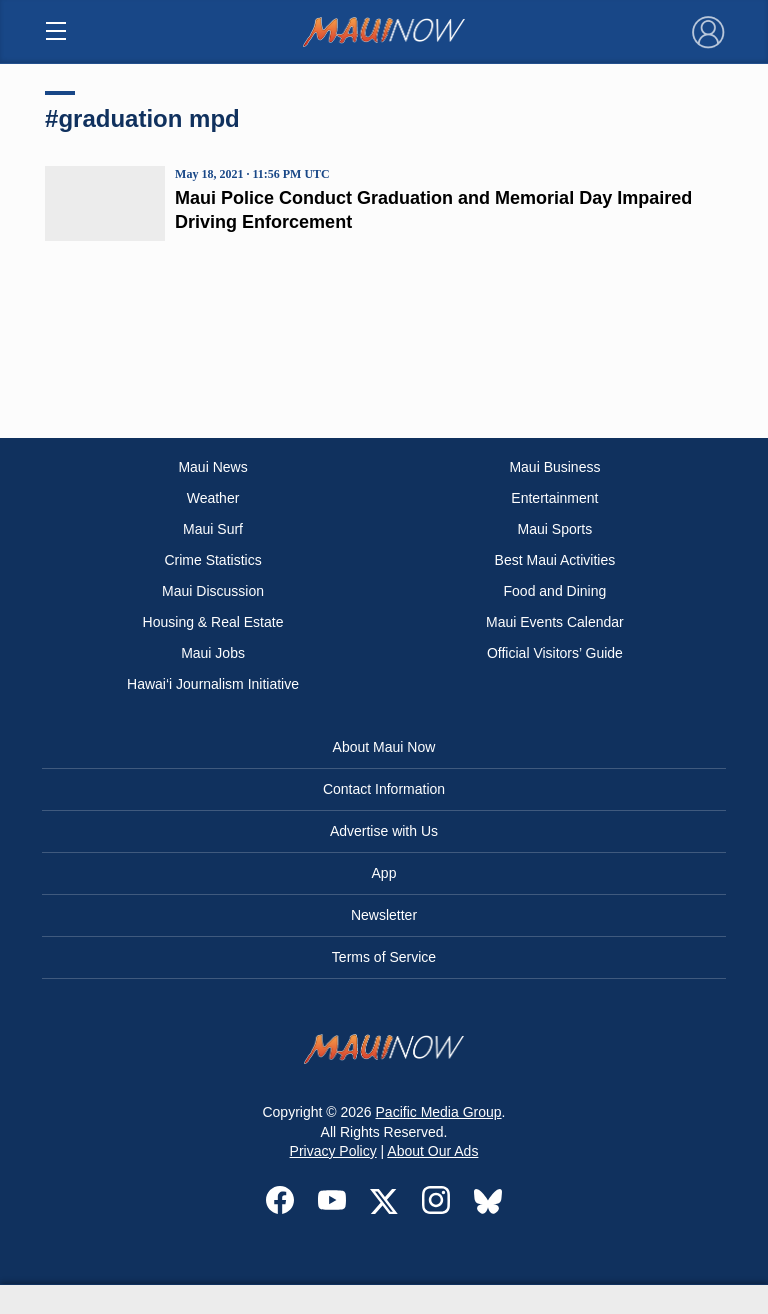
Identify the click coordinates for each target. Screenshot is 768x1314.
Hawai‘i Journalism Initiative (213, 684)
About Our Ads (432, 1151)
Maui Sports (555, 529)
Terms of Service (384, 957)
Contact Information (384, 789)
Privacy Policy (333, 1151)
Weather (213, 498)
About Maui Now (384, 747)
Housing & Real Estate (213, 622)
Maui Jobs (213, 653)
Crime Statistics (212, 560)
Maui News (212, 467)
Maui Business (554, 467)
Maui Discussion (213, 591)
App (384, 873)
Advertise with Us (384, 831)
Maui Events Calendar (555, 622)
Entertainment (554, 498)
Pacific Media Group (439, 1112)
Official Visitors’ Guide (555, 653)
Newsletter (384, 915)
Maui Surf (213, 529)
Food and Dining (555, 591)
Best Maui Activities (555, 560)
